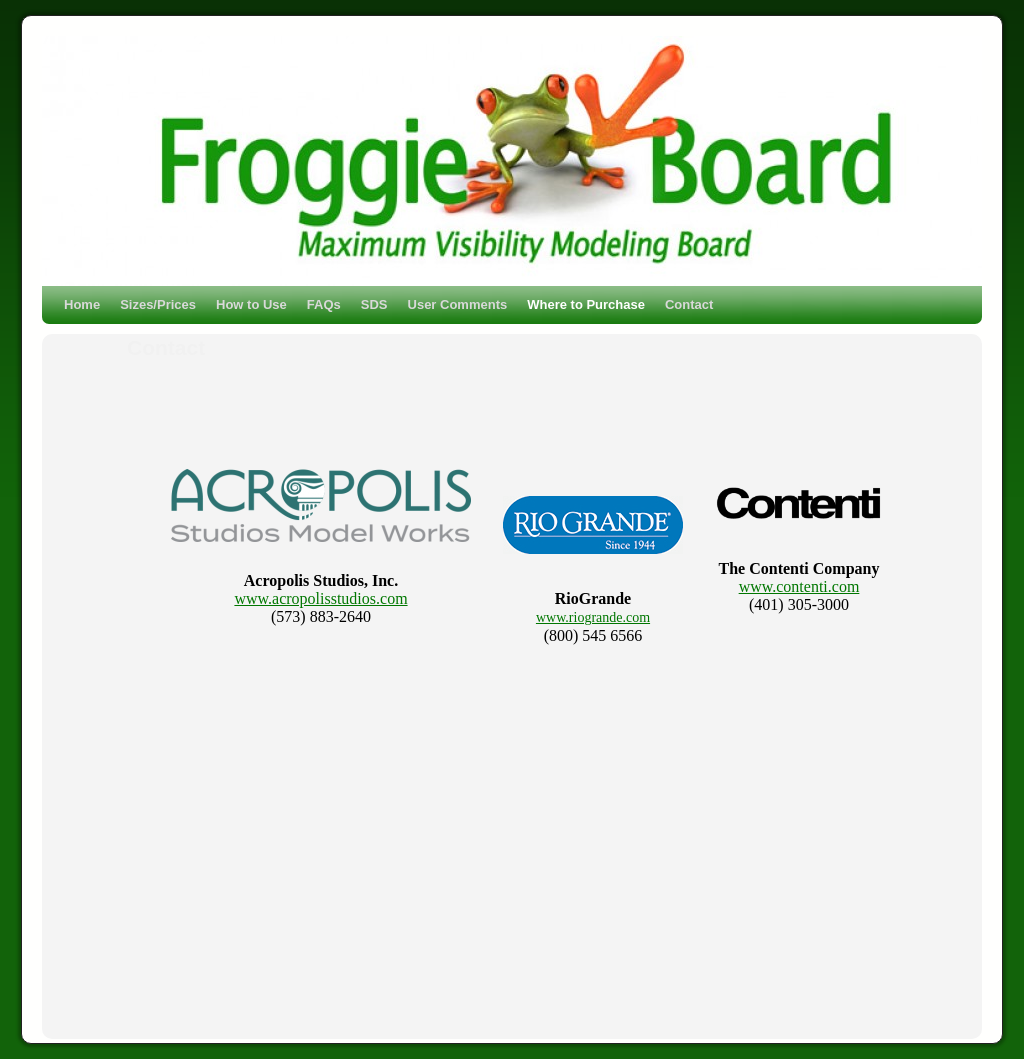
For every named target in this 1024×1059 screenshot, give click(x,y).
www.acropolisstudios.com (320, 598)
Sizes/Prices (158, 304)
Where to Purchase (586, 304)
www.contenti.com (799, 586)
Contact (689, 304)
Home (82, 304)
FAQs (324, 304)
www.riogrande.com (593, 617)
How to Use (251, 304)
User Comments (458, 304)
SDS (374, 304)
